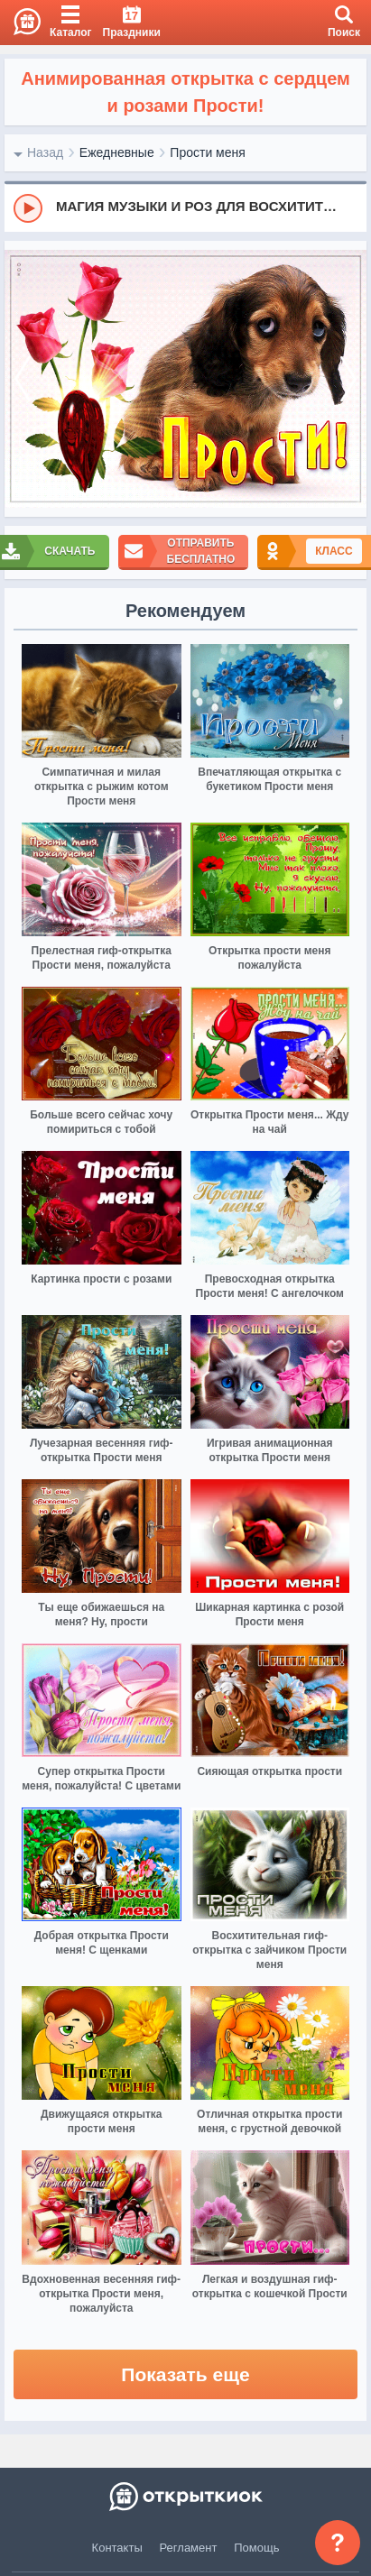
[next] (348, 379)
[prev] (22, 379)
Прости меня (207, 152)
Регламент (189, 2547)
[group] (185, 207)
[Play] (28, 208)
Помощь (256, 2547)
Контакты (117, 2547)
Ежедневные (116, 152)
